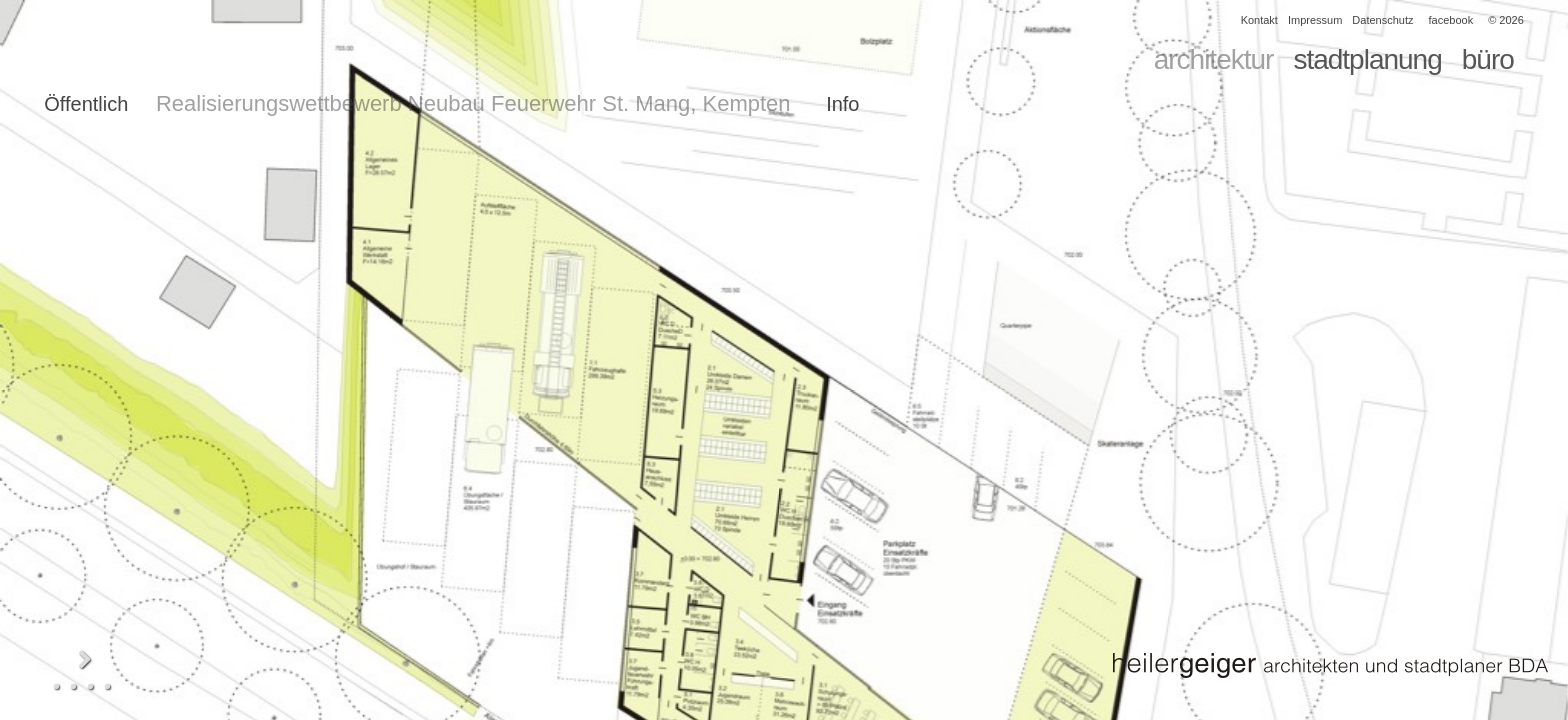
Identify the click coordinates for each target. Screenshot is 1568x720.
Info (842, 104)
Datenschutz (1382, 20)
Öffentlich (86, 104)
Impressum (1315, 20)
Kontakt (1259, 20)
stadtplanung (1367, 59)
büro (1488, 59)
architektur (1214, 59)
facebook (1451, 20)
